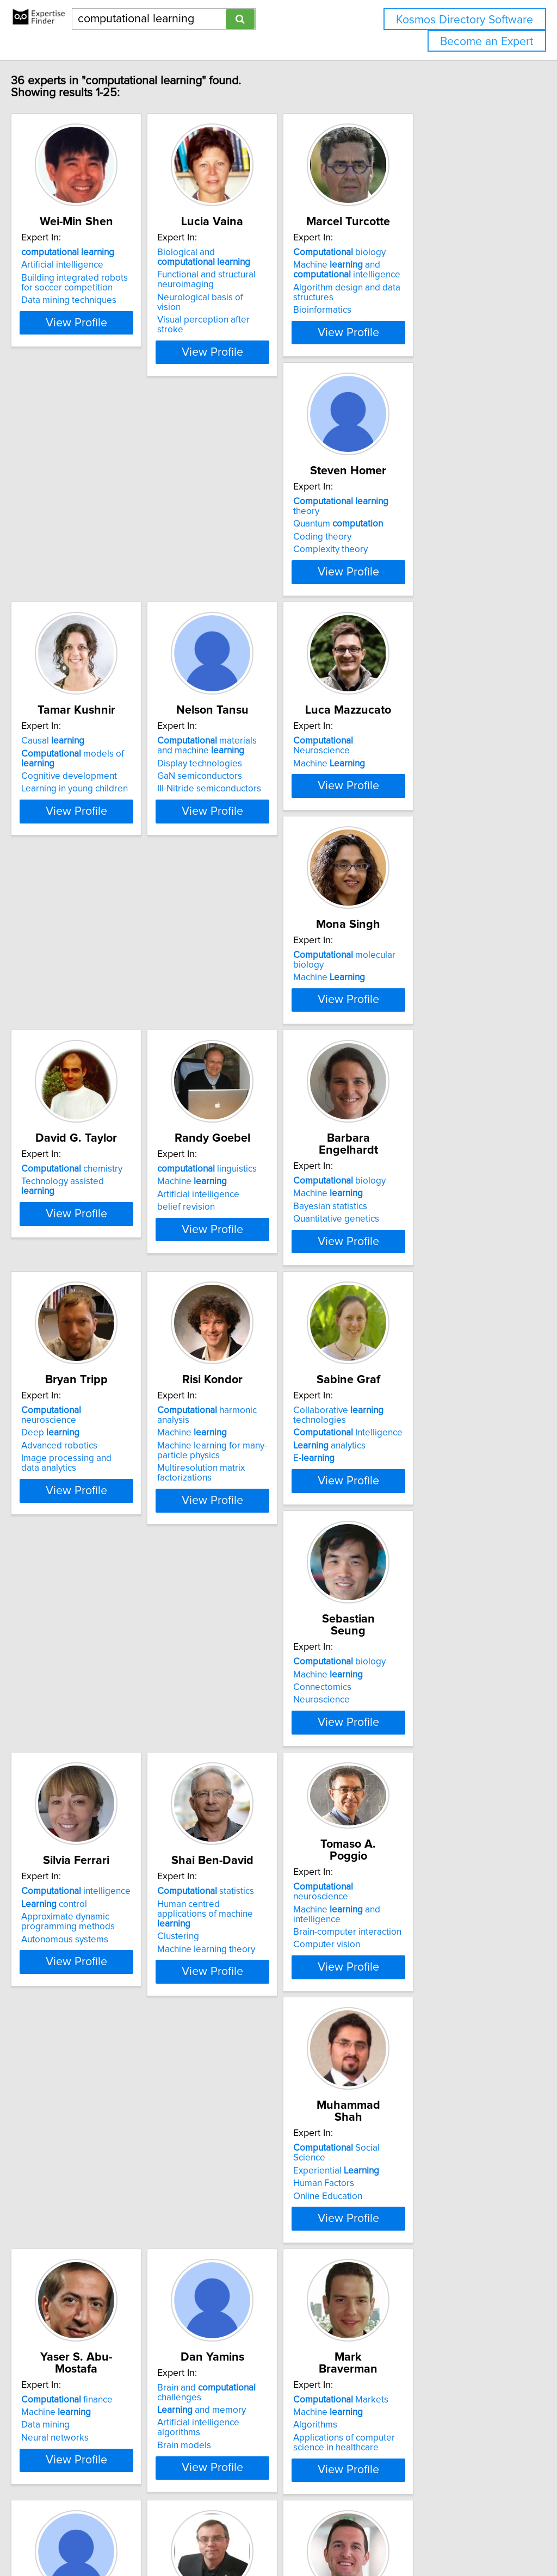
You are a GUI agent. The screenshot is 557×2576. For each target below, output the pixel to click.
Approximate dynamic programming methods (91, 1600)
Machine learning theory (256, 1618)
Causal (238, 525)
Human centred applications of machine (269, 1587)
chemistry (421, 786)
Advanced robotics (408, 1073)
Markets (91, 2092)
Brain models (397, 1879)
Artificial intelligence (85, 277)
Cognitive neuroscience (418, 2130)
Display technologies (412, 548)
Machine (80, 799)
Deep (399, 1060)
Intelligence (262, 1331)
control (77, 1582)
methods (93, 2353)
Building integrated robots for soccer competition (104, 295)
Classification (71, 2378)
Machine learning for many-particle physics (99, 1339)
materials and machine (428, 530)
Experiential (87, 1843)
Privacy (373, 2536)
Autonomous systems (87, 1618)
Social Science (104, 1831)
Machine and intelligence (424, 282)
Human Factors (74, 1856)
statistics (255, 1570)
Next (310, 2483)
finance (253, 1831)
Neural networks (241, 1869)
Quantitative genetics (250, 1086)
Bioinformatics (399, 322)
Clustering (228, 1605)
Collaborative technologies (252, 1313)
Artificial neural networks (420, 2117)
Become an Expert (486, 41)
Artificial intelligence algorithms (434, 1866)
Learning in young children (260, 573)
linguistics (94, 1047)
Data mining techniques (91, 312)
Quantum (89, 538)
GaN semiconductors (412, 561)
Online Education (78, 1869)
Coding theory (73, 551)
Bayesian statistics (244, 1073)
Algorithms (66, 2117)
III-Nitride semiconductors (422, 573)
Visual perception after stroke (267, 322)
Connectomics (399, 1334)
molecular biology (274, 786)
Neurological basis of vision (263, 309)
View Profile (113, 344)
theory (106, 525)
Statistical (81, 2365)
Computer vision (403, 1591)
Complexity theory (81, 563)
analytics (243, 1344)
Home (344, 2536)
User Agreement (421, 2536)
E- (228, 1356)
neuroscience (428, 1047)
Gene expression (242, 2130)
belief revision (73, 1086)
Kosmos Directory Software (464, 20)
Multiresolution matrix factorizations (88, 1361)
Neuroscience (103, 786)
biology (416, 264)
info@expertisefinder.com (283, 2536)
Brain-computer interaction (424, 1578)
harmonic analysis (111, 1309)
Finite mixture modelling (93, 2391)
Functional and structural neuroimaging (256, 291)
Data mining (231, 1856)
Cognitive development (255, 561)
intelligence (98, 1570)
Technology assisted (429, 799)
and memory (414, 1853)
